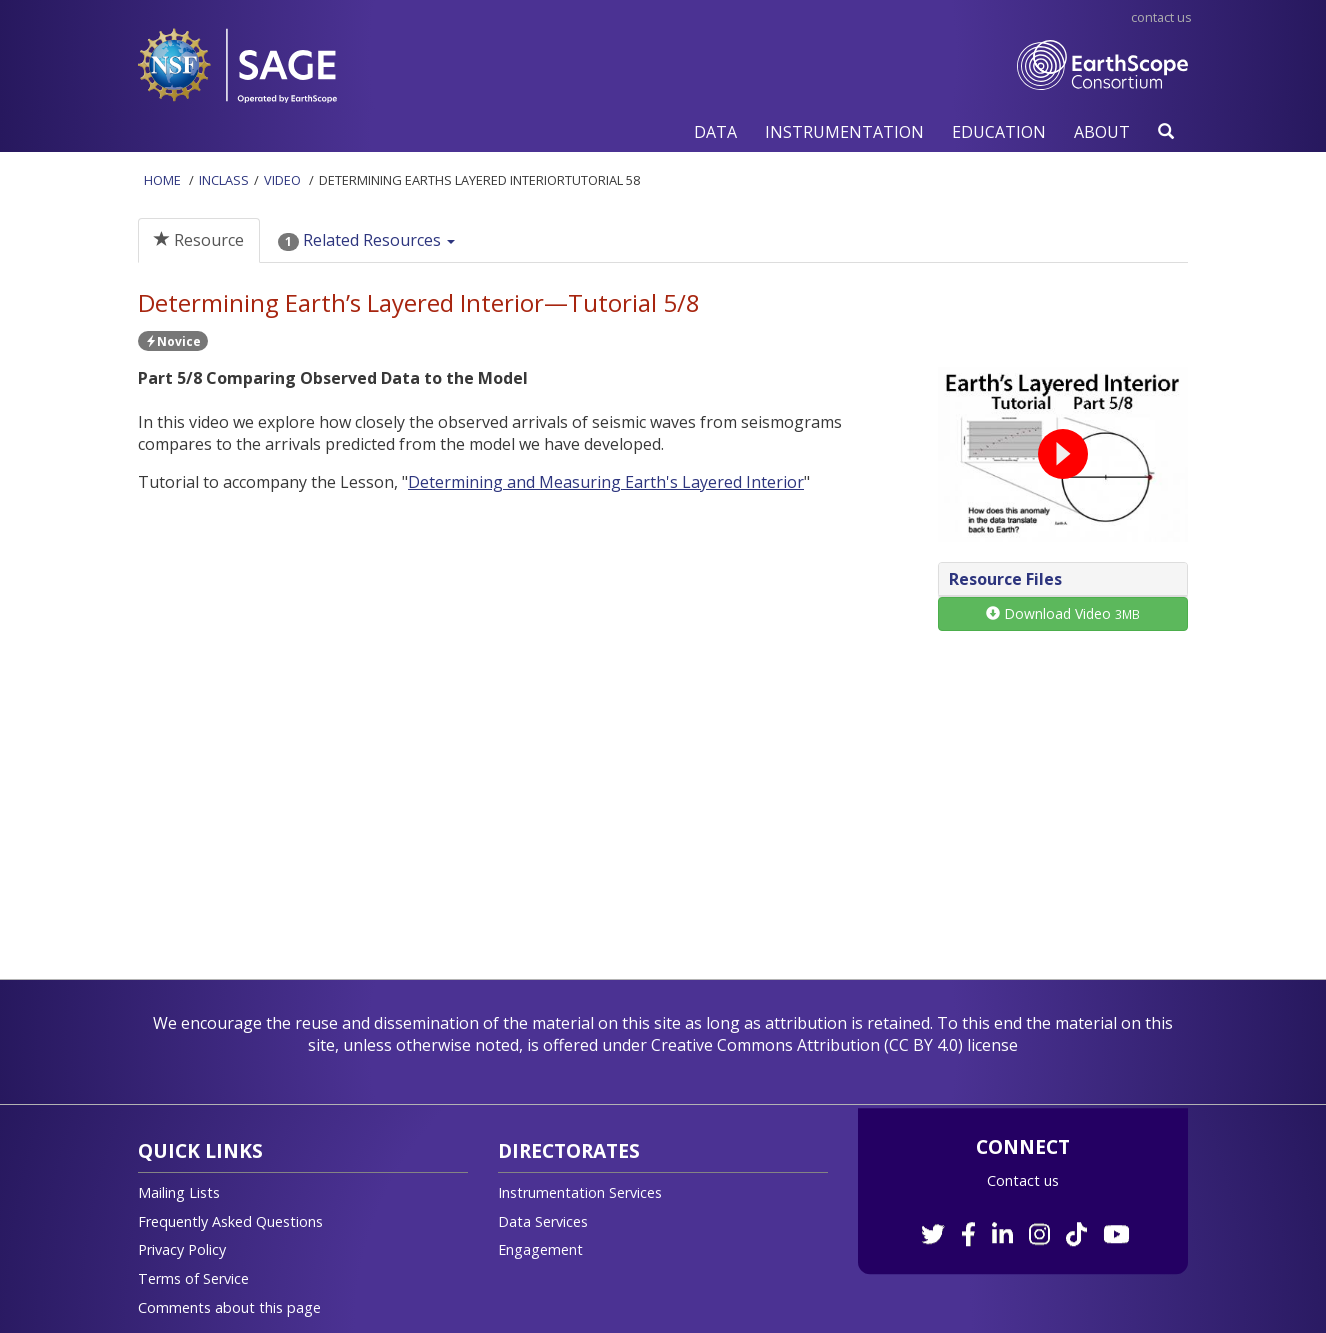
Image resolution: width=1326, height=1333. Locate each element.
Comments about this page (229, 1307)
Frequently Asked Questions (230, 1221)
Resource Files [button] (1005, 579)
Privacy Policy (182, 1249)
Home (162, 180)
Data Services (543, 1221)
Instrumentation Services (580, 1192)
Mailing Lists (179, 1192)
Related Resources (366, 240)
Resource (199, 240)
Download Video (1063, 613)
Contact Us (1161, 17)
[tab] (1063, 579)
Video (282, 180)
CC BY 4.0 (923, 1045)
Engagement (540, 1249)
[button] (715, 131)
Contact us (1023, 1180)
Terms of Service (193, 1278)
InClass (224, 180)
